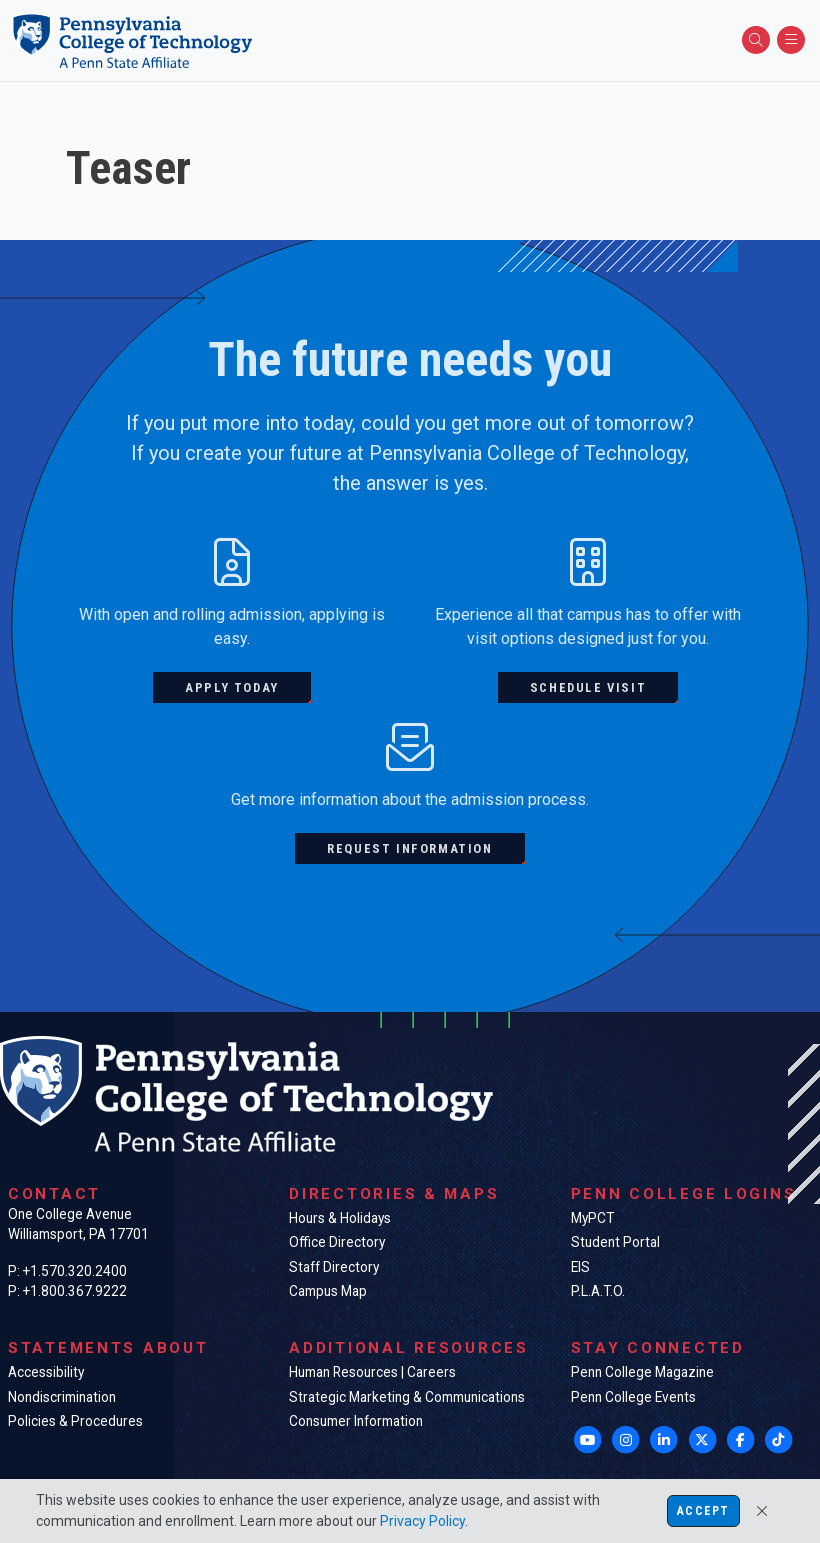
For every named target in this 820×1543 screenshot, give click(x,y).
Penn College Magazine (642, 1372)
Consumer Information (356, 1421)
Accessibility (46, 1372)
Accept (703, 1511)
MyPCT (592, 1218)
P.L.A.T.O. (598, 1291)
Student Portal (615, 1242)
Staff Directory (334, 1267)
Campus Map (328, 1291)
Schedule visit (588, 687)
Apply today (232, 687)
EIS (580, 1267)
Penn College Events (633, 1397)
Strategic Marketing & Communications (407, 1397)
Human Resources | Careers (372, 1372)
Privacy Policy (422, 1521)
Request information (409, 848)
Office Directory (337, 1242)
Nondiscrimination (62, 1397)
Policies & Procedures (75, 1421)
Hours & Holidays (340, 1218)
